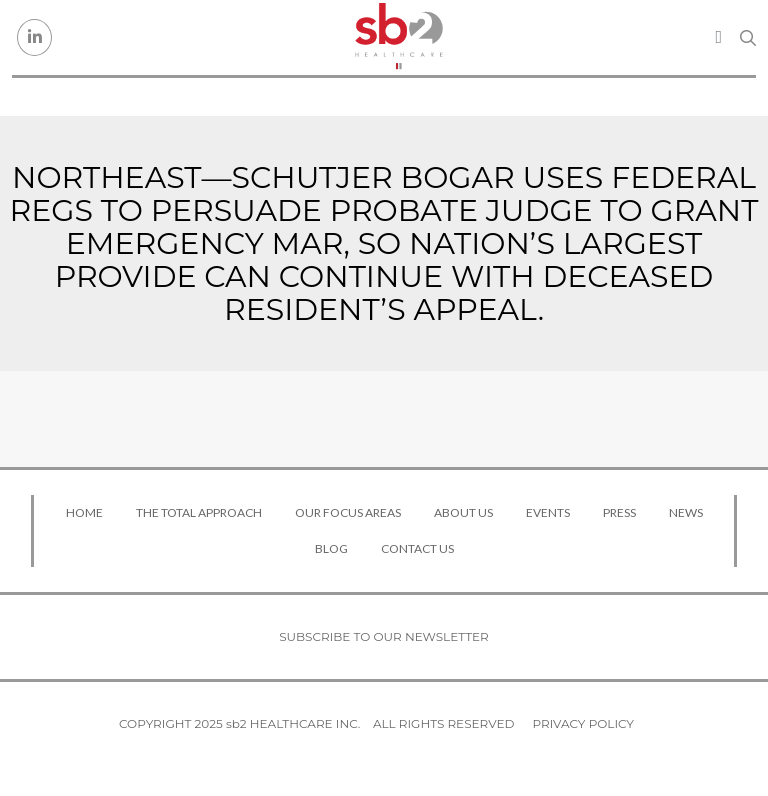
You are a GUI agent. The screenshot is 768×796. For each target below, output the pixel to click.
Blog (331, 548)
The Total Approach (199, 512)
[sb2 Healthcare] (399, 37)
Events (548, 512)
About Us (463, 512)
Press (619, 512)
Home (84, 512)
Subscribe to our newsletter (384, 636)
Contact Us (417, 548)
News (686, 512)
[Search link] (748, 38)
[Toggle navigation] (718, 37)
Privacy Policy (583, 723)
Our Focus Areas (348, 512)
